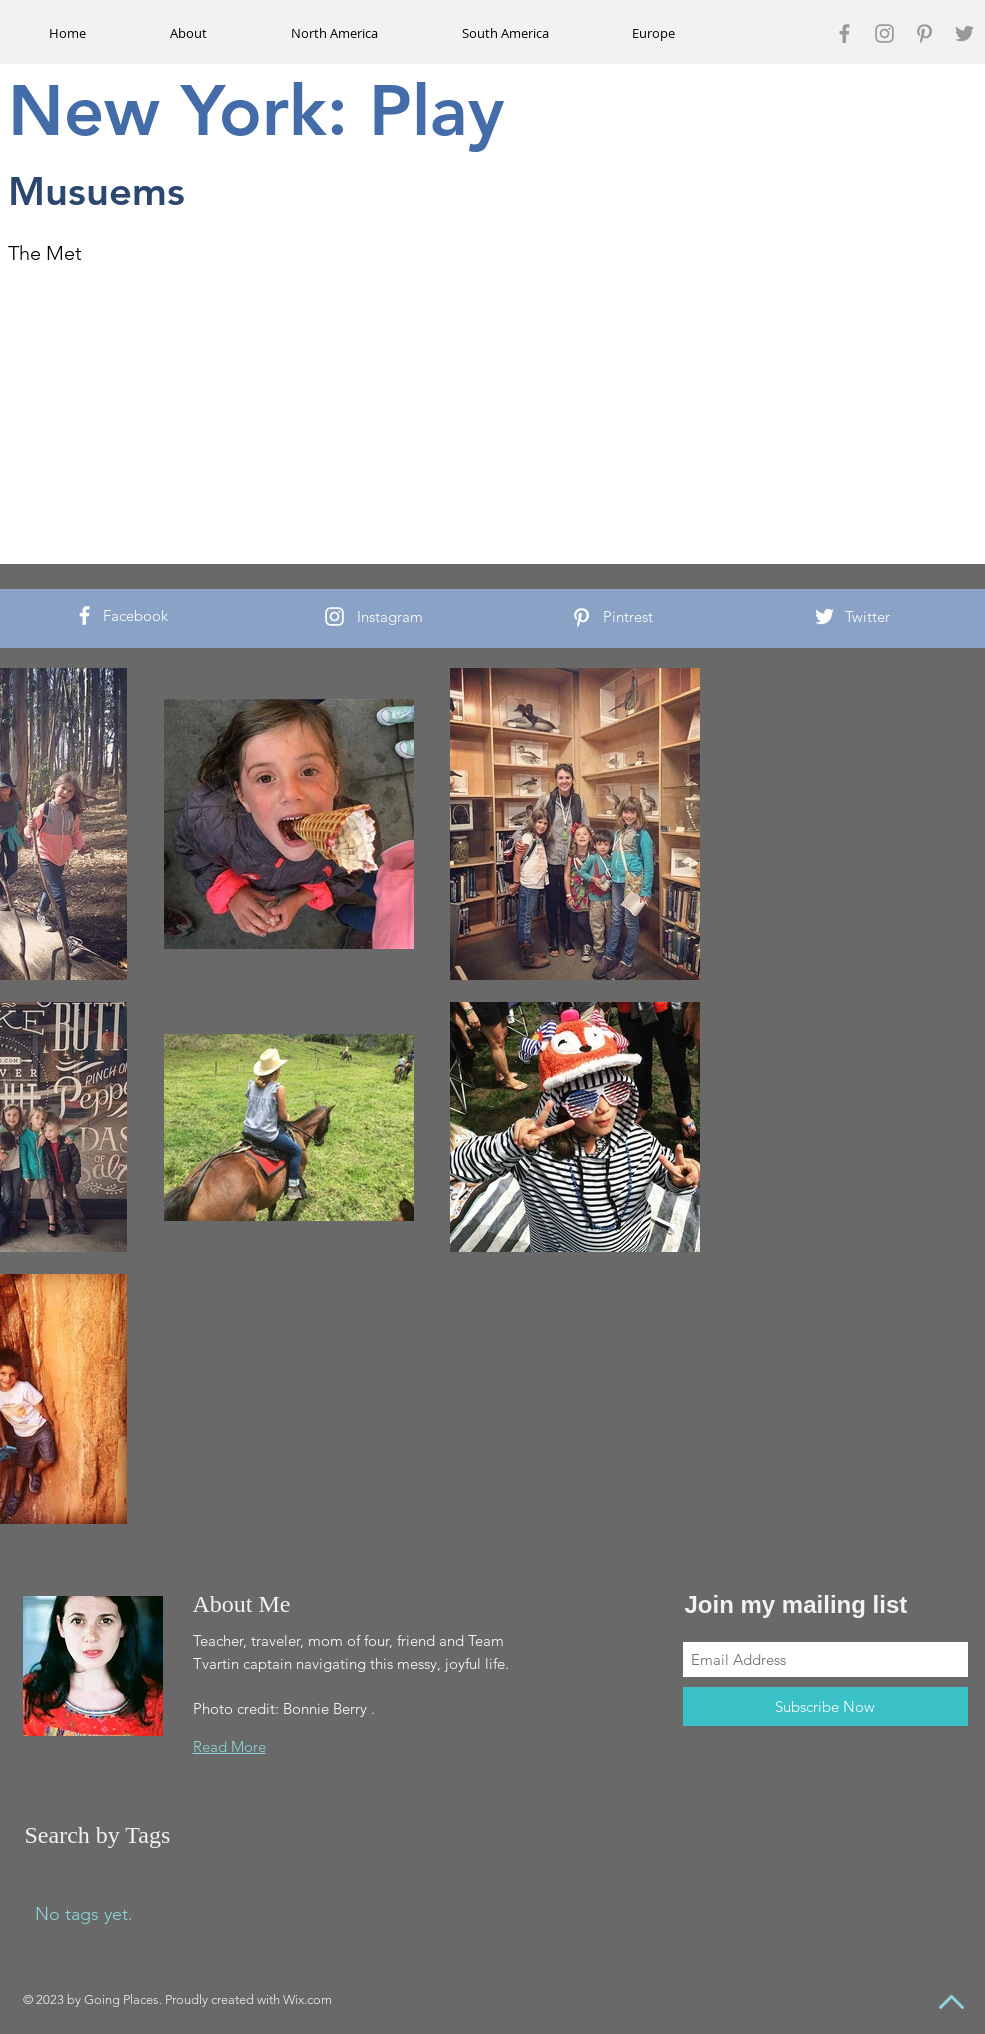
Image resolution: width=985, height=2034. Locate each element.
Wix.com (307, 1999)
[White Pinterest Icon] (581, 617)
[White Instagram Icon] (334, 616)
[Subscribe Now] (825, 1706)
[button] (335, 33)
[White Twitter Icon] (824, 616)
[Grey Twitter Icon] (964, 33)
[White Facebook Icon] (84, 615)
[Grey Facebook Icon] (844, 33)
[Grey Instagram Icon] (884, 33)
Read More (229, 1746)
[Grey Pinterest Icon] (924, 33)
